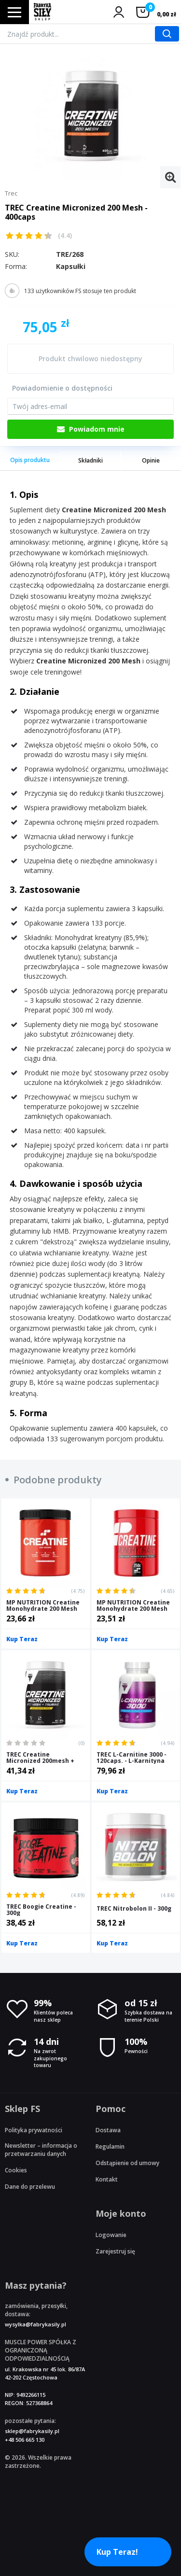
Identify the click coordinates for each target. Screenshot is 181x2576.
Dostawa (108, 2130)
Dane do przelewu (30, 2186)
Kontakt (107, 2179)
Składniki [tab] (90, 460)
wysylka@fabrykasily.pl (35, 2324)
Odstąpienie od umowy (127, 2163)
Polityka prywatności (33, 2130)
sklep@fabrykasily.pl (32, 2431)
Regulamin (110, 2146)
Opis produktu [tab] (30, 460)
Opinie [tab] (151, 460)
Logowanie (111, 2235)
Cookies (16, 2170)
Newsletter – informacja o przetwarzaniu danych (41, 2149)
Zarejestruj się (115, 2251)
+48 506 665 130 (24, 2439)
